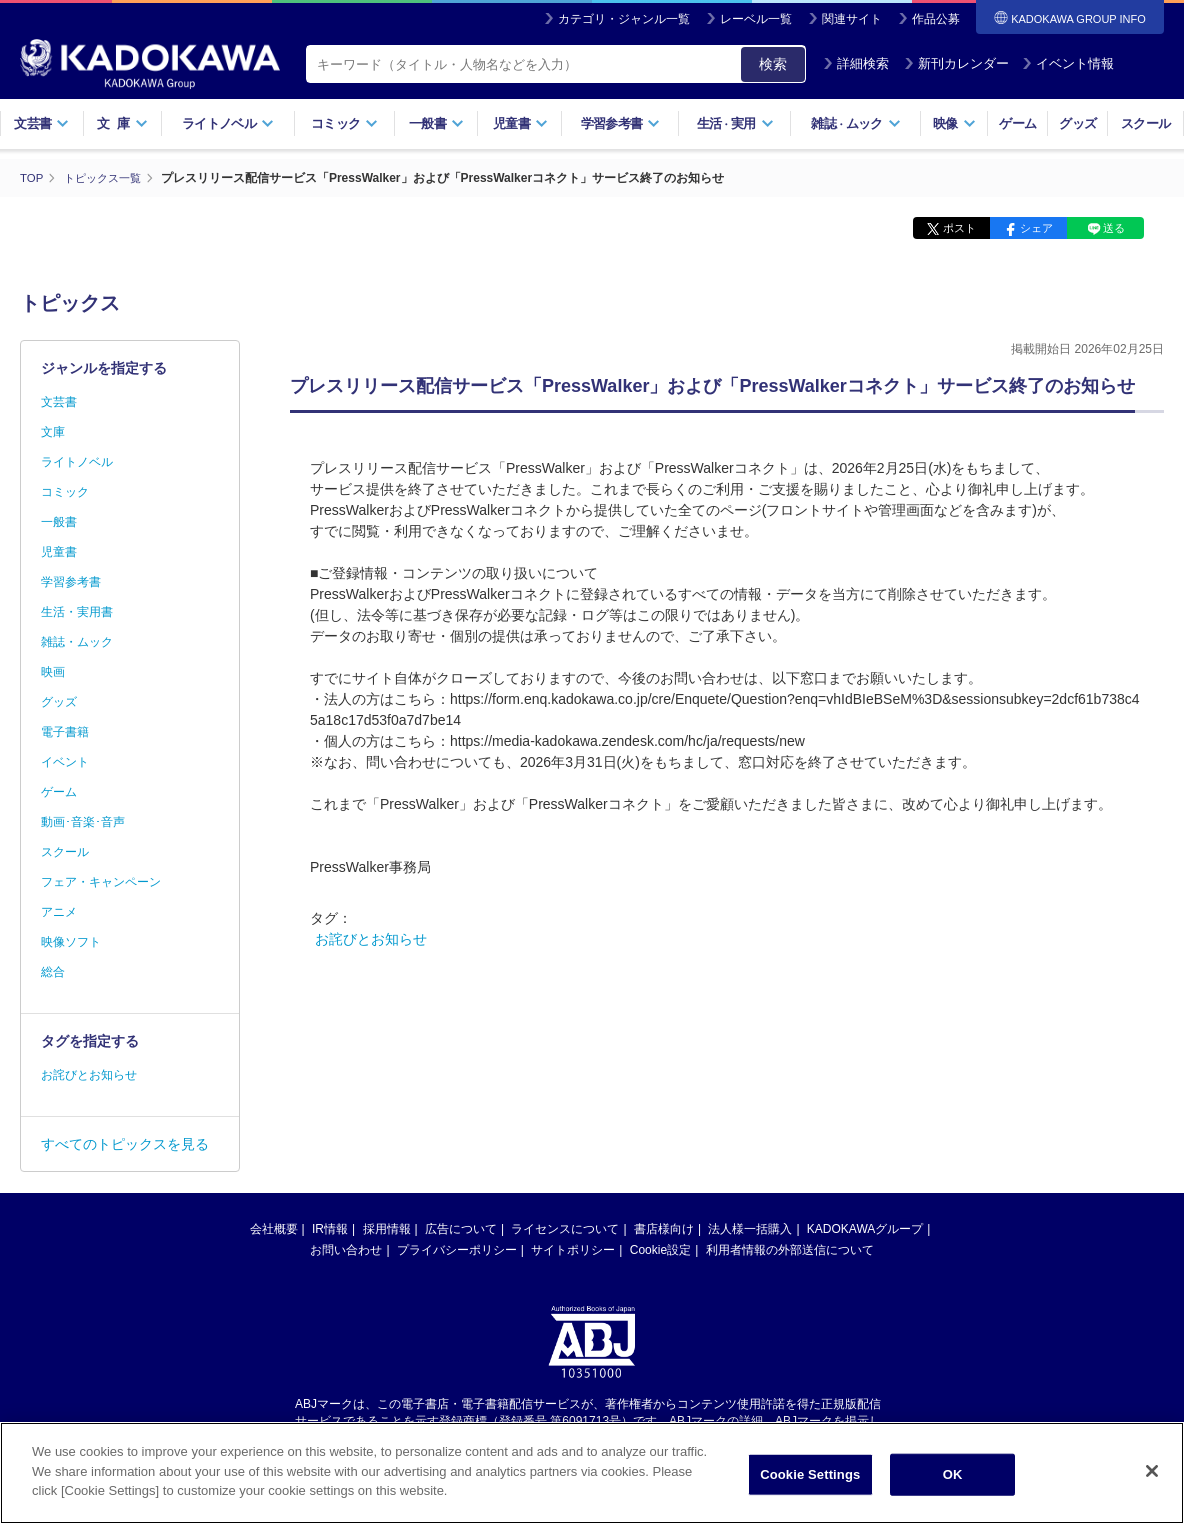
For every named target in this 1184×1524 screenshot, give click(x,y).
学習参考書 (621, 123)
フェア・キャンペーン (101, 882)
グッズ (1077, 123)
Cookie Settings (810, 1474)
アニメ (59, 912)
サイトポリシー (573, 1250)
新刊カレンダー (956, 63)
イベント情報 (1068, 63)
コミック (344, 123)
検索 (773, 64)
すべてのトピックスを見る (125, 1144)
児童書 (520, 123)
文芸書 (41, 123)
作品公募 (936, 19)
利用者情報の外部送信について (790, 1250)
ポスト (959, 228)
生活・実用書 (77, 612)
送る (1114, 228)
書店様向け (664, 1229)
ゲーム (1017, 123)
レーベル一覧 (756, 19)
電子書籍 (65, 732)
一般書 (436, 123)
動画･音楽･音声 (83, 822)
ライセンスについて (565, 1229)
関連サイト (852, 19)
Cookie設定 (660, 1250)
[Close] (1152, 1471)
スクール (1145, 123)
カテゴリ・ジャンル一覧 (624, 19)
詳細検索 (856, 63)
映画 (53, 672)
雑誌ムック (855, 123)
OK (953, 1474)
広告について (461, 1229)
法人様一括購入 (750, 1229)
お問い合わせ (346, 1250)
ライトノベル (228, 123)
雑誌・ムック (77, 642)
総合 (53, 972)
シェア (1036, 228)
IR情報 (330, 1229)
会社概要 (274, 1229)
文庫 (53, 432)
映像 (954, 123)
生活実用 (735, 123)
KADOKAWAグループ (865, 1229)
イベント (65, 762)
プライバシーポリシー (457, 1250)
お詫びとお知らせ (371, 939)
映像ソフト (71, 942)
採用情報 (387, 1229)
